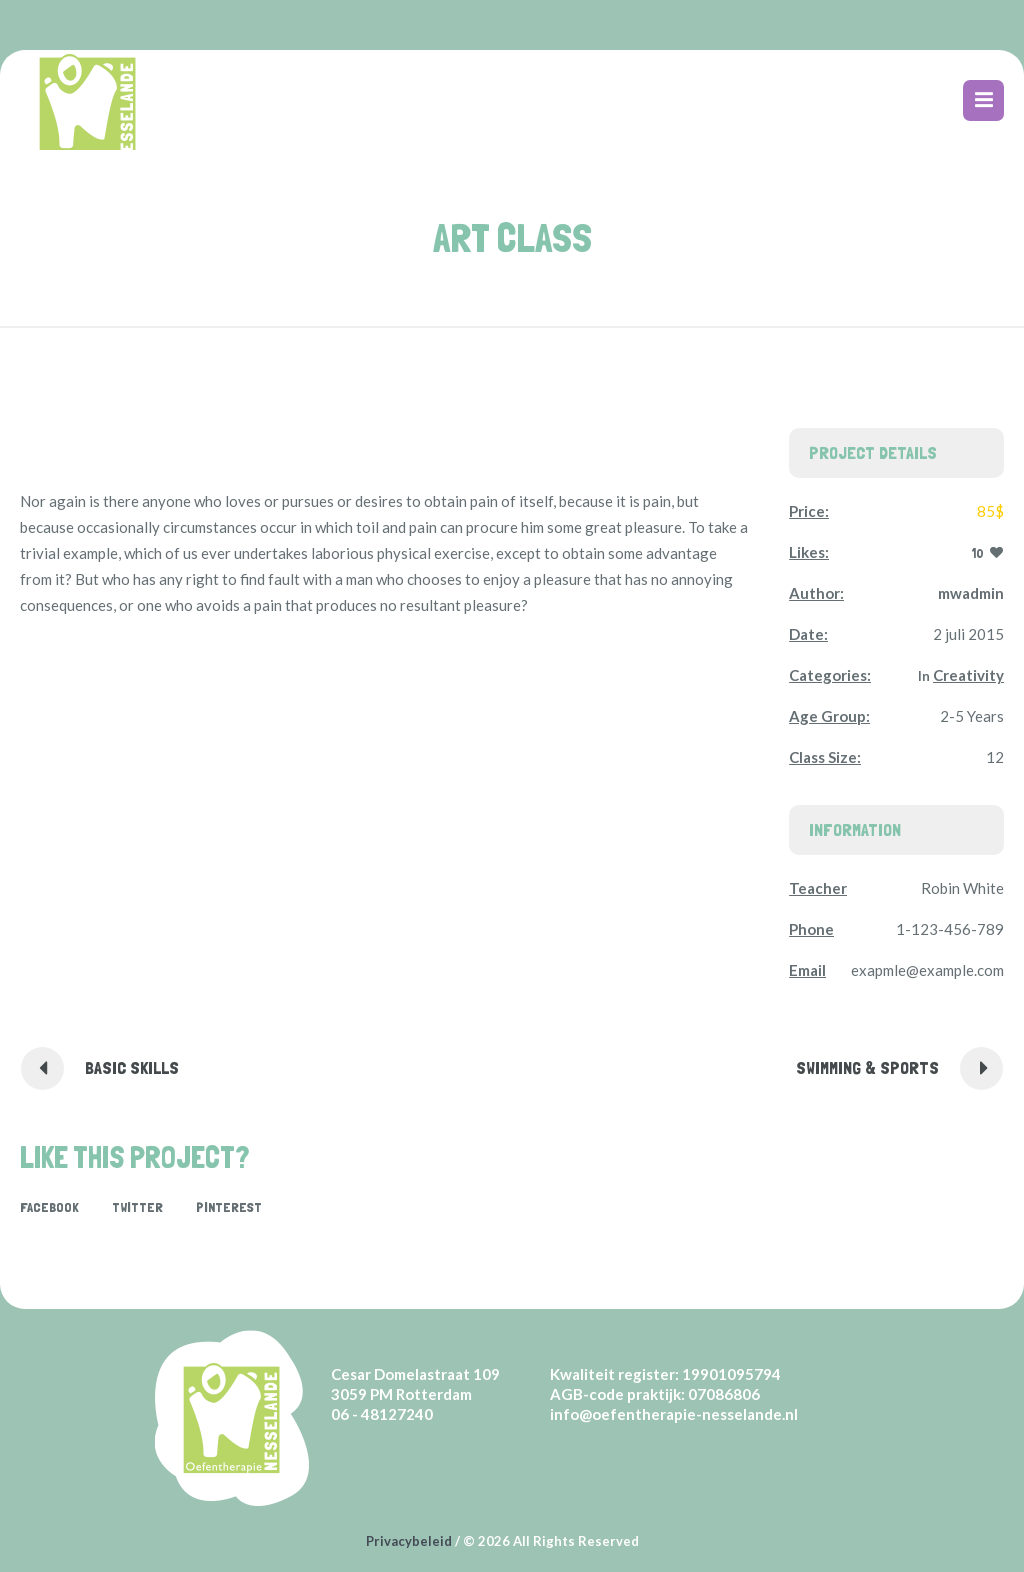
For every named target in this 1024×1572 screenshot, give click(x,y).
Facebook (49, 1207)
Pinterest (229, 1207)
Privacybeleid (409, 1541)
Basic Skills (132, 1067)
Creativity (968, 675)
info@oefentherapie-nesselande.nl (674, 1414)
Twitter (137, 1207)
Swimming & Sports (867, 1067)
